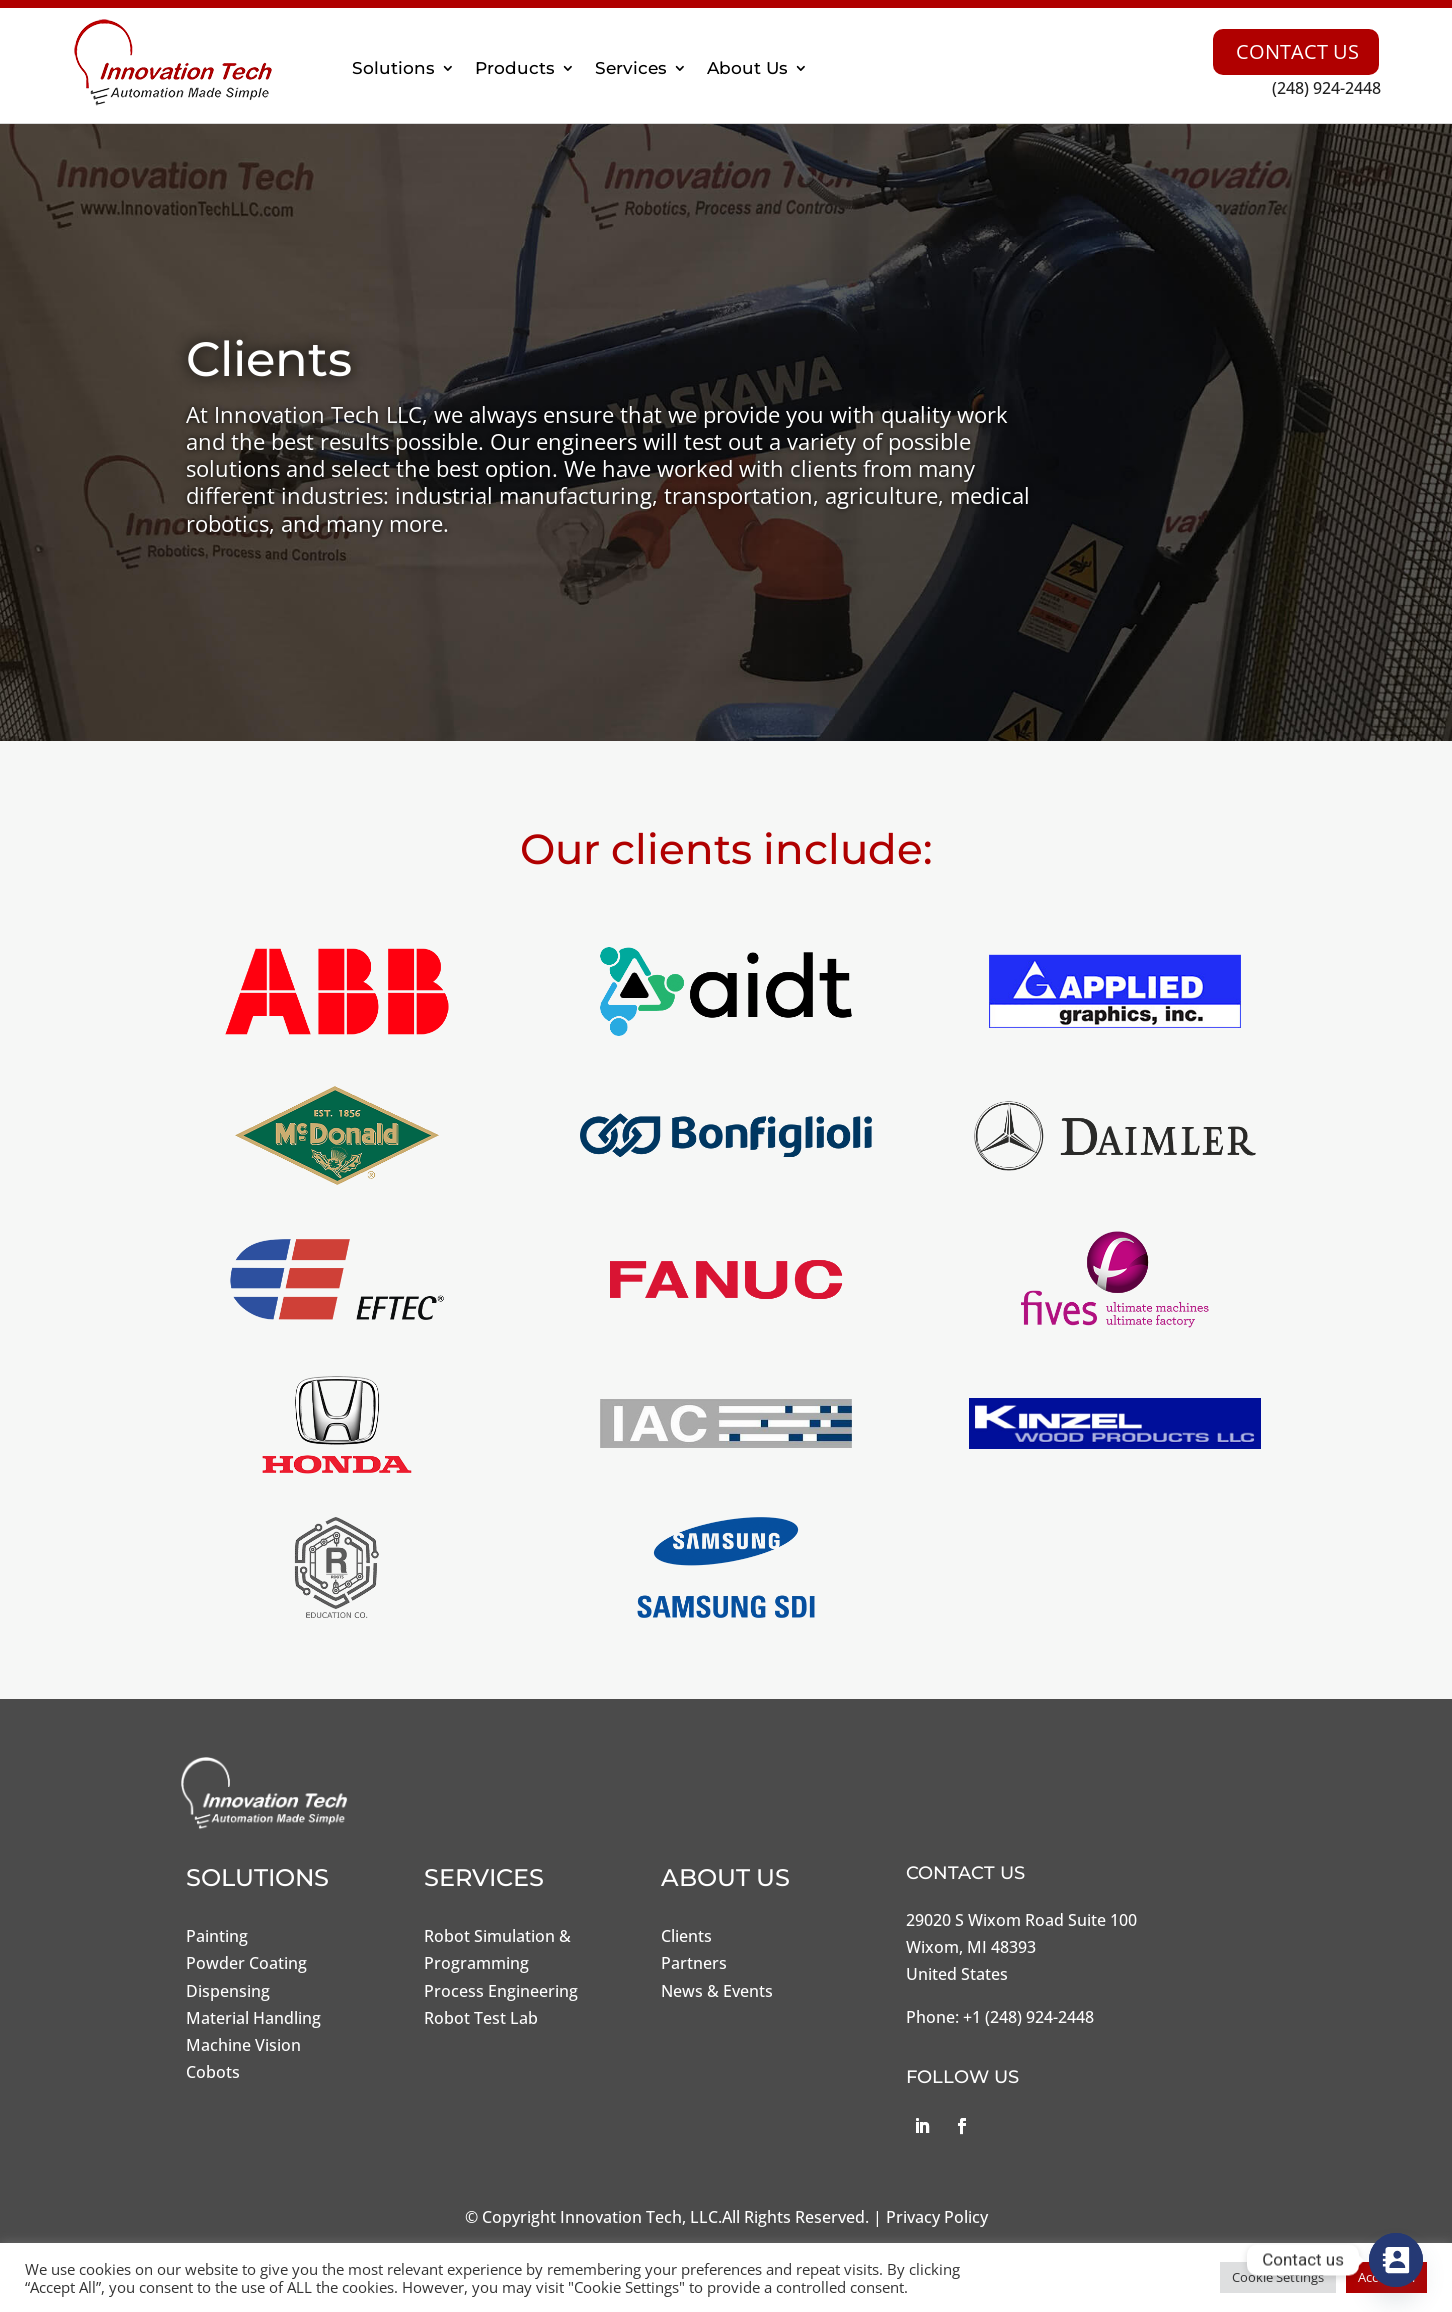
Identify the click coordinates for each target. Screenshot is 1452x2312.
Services (631, 68)
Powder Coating (246, 1963)
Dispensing (228, 1991)
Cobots (213, 2072)
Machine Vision (243, 2045)
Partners (694, 1963)
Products (515, 68)
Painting (217, 1936)
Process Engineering (501, 1991)
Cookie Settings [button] (1278, 2277)
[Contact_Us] (1396, 2260)
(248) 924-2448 (1326, 88)
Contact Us (1297, 51)
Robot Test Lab (481, 2018)
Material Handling (253, 2018)
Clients (686, 1936)
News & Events (717, 1991)
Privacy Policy (937, 2217)
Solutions (393, 68)
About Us (747, 68)
